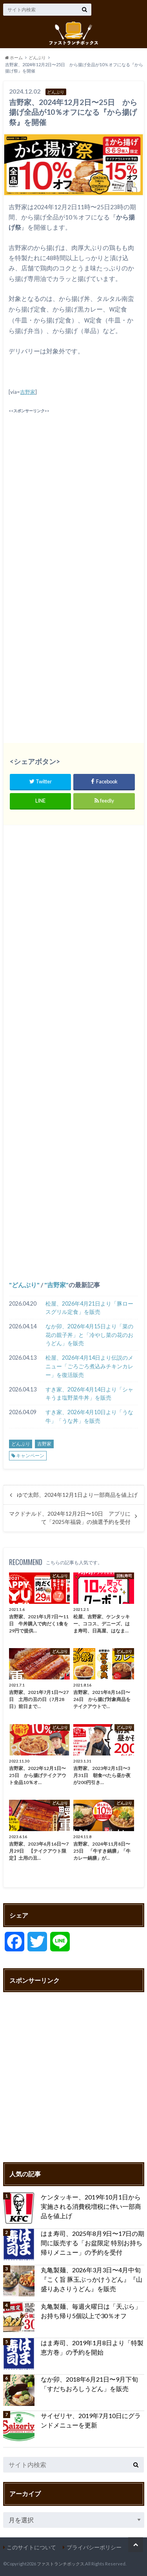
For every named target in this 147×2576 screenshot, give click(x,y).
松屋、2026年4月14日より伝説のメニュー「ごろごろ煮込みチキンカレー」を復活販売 (89, 1366)
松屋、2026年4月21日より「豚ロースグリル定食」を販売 (89, 1307)
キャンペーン (30, 1455)
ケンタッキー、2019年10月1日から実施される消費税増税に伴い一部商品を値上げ (91, 2206)
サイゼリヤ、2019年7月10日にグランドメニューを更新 (91, 2420)
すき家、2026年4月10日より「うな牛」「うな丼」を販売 (89, 1416)
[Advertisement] (73, 488)
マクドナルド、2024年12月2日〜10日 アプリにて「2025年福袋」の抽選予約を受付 (70, 1518)
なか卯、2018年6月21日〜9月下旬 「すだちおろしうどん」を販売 (89, 2383)
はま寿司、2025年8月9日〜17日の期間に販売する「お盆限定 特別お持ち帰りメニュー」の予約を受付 (92, 2243)
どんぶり (24, 1284)
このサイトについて (31, 2547)
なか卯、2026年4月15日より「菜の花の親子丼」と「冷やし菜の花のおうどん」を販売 (89, 1334)
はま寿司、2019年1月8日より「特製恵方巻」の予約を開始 (92, 2347)
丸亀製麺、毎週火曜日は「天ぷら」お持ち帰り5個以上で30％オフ (91, 2310)
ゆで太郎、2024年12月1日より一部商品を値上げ (77, 1495)
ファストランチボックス (60, 2563)
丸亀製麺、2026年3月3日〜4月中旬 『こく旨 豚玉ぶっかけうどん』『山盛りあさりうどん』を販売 (92, 2279)
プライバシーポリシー (94, 2547)
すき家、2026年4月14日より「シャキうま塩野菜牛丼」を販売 (89, 1393)
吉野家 (27, 392)
